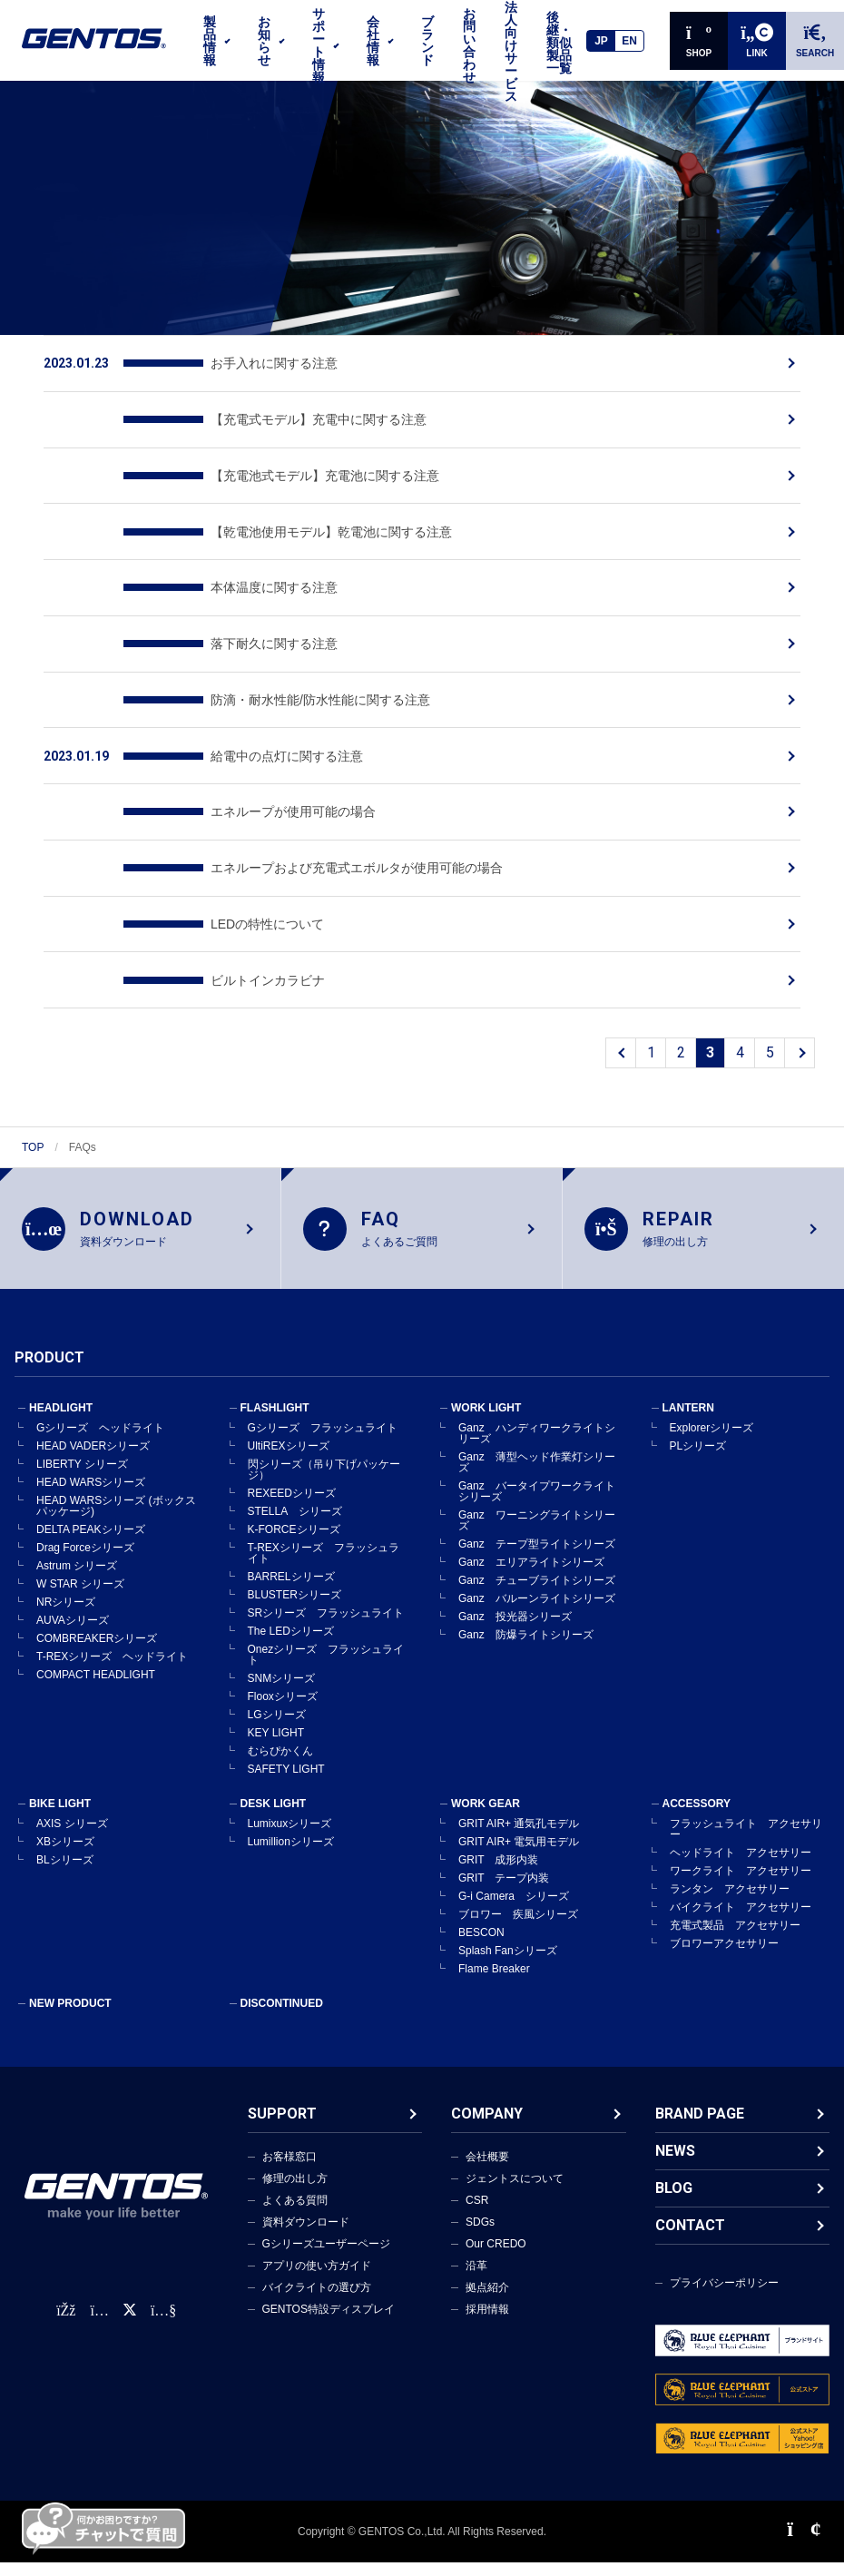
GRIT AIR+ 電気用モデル (518, 1842)
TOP (33, 1147)
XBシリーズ (65, 1842)
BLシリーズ (64, 1860)
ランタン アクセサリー (730, 1889)
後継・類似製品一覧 (559, 43)
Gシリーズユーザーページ (326, 2244)
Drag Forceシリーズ (85, 1548)
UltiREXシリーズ (288, 1446)
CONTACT (690, 2226)
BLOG (673, 2188)
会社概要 (487, 2157)
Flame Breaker (494, 1969)
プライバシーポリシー (724, 2283)
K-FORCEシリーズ (294, 1530)
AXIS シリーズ (72, 1824)
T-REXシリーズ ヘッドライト (112, 1657)
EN (629, 40)
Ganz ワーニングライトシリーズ (536, 1521)
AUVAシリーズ (72, 1621)
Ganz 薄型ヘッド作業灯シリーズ (536, 1463)
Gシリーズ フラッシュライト (322, 1428)
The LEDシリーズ (291, 1632)
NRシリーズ (65, 1603)
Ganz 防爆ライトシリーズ (526, 1635)
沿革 (476, 2266)
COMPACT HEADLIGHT (95, 1675)
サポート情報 (318, 45)
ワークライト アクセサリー (740, 1871)
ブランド (427, 41)
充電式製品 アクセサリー (735, 1926)
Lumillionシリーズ (291, 1842)
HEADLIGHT (61, 1408)
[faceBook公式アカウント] (65, 2310)
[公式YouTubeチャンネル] (163, 2310)
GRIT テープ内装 (503, 1879)
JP (601, 40)
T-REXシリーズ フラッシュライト (323, 1554)
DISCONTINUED (281, 2004)
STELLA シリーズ (295, 1512)
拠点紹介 (487, 2288)
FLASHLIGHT (274, 1408)
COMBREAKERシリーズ (96, 1639)
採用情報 (487, 2310)
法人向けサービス (511, 52)
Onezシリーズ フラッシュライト (326, 1655)
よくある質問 (295, 2201)
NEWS (675, 2151)
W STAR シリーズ (80, 1584)
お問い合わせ (469, 45)
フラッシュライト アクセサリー (746, 1830)
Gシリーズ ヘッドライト (100, 1428)
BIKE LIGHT (60, 1804)
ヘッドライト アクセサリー (740, 1853)
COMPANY (487, 2114)
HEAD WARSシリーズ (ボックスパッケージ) (116, 1507)
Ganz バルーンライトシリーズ (536, 1599)
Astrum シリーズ (76, 1566)
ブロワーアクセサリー (724, 1944)
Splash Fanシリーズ (507, 1951)
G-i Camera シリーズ (513, 1897)
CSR (477, 2201)
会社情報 (373, 41)
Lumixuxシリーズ (290, 1824)
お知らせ (264, 41)
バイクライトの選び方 (316, 2288)
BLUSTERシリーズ (294, 1595)
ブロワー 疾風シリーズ (518, 1915)
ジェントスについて (515, 2179)
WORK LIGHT (486, 1408)
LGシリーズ (277, 1715)
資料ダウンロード (305, 2223)
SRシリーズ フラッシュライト (326, 1614)
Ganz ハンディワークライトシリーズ (536, 1434)
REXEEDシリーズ (292, 1494)
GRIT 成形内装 (498, 1860)
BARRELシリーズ (291, 1577)
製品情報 (209, 41)
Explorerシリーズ (712, 1428)
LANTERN (688, 1408)
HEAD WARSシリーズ (90, 1483)
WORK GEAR (485, 1804)
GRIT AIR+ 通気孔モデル (518, 1824)
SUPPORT (282, 2114)
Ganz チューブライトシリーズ (536, 1581)
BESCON (481, 1933)
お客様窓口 (289, 2157)
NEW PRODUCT (70, 2004)
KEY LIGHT (276, 1733)
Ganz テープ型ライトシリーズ (536, 1545)
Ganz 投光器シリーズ (515, 1617)
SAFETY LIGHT (286, 1770)
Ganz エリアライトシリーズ (531, 1563)
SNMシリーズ (282, 1679)
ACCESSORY (696, 1804)
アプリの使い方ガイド (316, 2266)
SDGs (480, 2223)
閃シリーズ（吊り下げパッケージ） (324, 1470)
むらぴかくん (280, 1751)
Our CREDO (496, 2244)
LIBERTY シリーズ (82, 1465)
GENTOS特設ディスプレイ (328, 2310)
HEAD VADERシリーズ (93, 1446)
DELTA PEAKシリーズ (90, 1530)
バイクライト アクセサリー (740, 1908)
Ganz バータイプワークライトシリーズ (536, 1492)
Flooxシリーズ (283, 1697)
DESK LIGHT (273, 1804)
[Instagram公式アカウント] (99, 2310)
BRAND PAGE (699, 2114)
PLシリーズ (698, 1446)
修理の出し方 (295, 2179)
